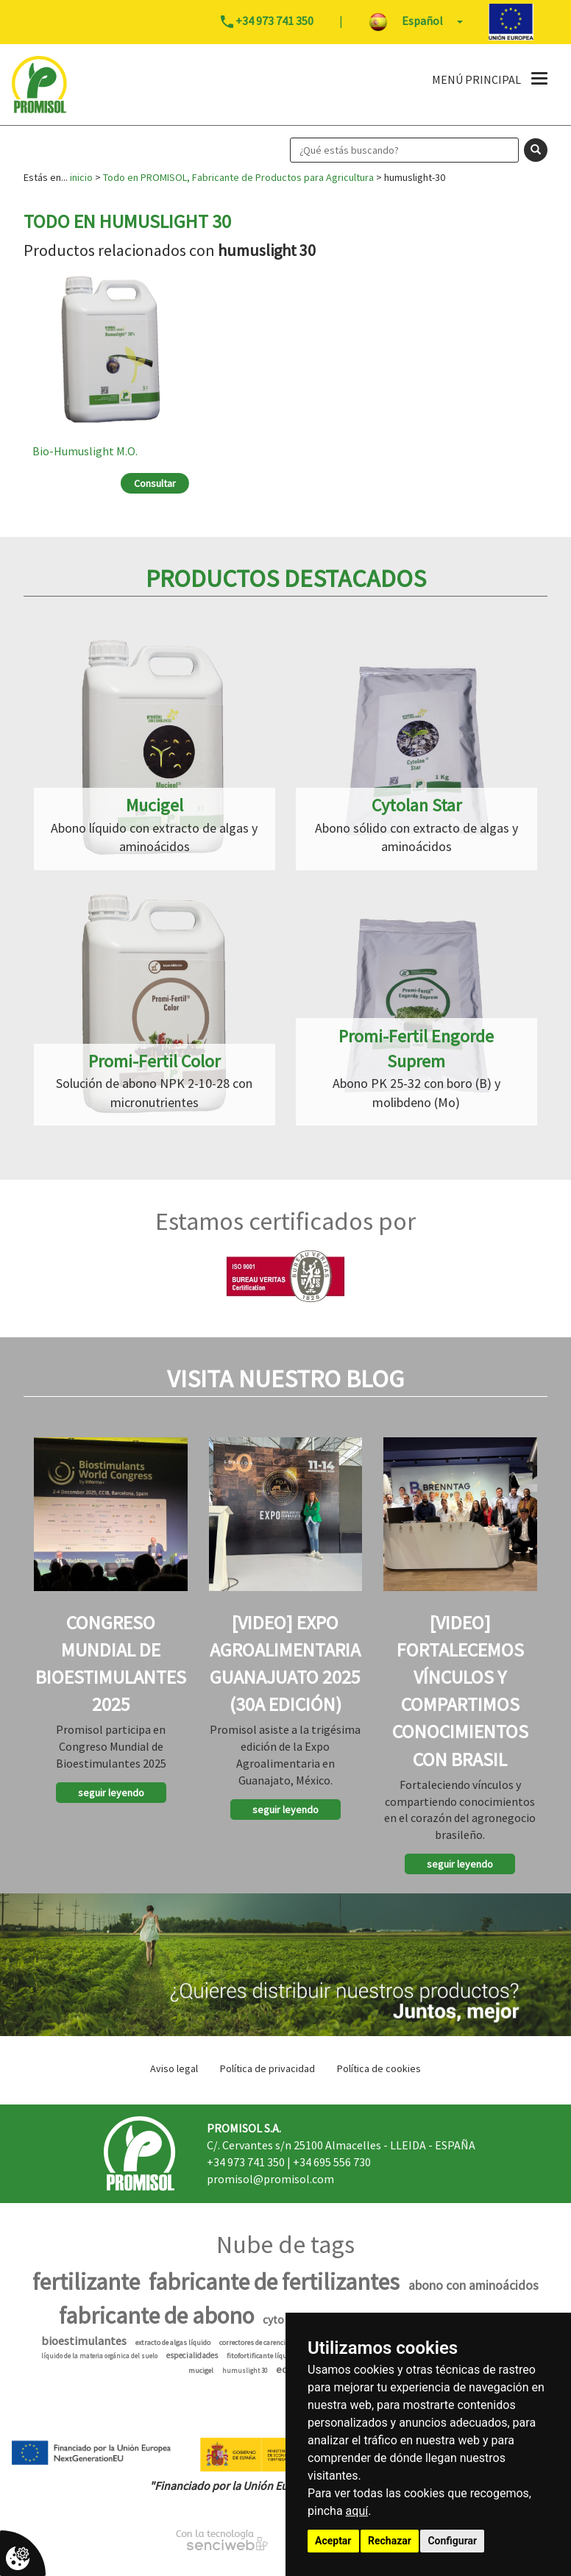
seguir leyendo (111, 1792)
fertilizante (86, 2281)
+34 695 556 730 (332, 2162)
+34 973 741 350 (246, 2162)
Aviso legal (174, 2068)
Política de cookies (379, 2068)
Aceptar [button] (333, 2541)
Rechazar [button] (389, 2541)
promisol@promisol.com (270, 2178)
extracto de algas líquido (172, 2342)
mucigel (200, 2370)
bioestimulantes (84, 2341)
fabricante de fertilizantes (274, 2281)
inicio (81, 177)
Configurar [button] (452, 2541)
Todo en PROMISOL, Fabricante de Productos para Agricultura (238, 177)
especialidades (192, 2355)
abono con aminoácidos (473, 2285)
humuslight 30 (244, 2370)
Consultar (155, 483)
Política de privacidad (267, 2068)
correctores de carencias (256, 2342)
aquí (357, 2511)
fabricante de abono (156, 2315)
